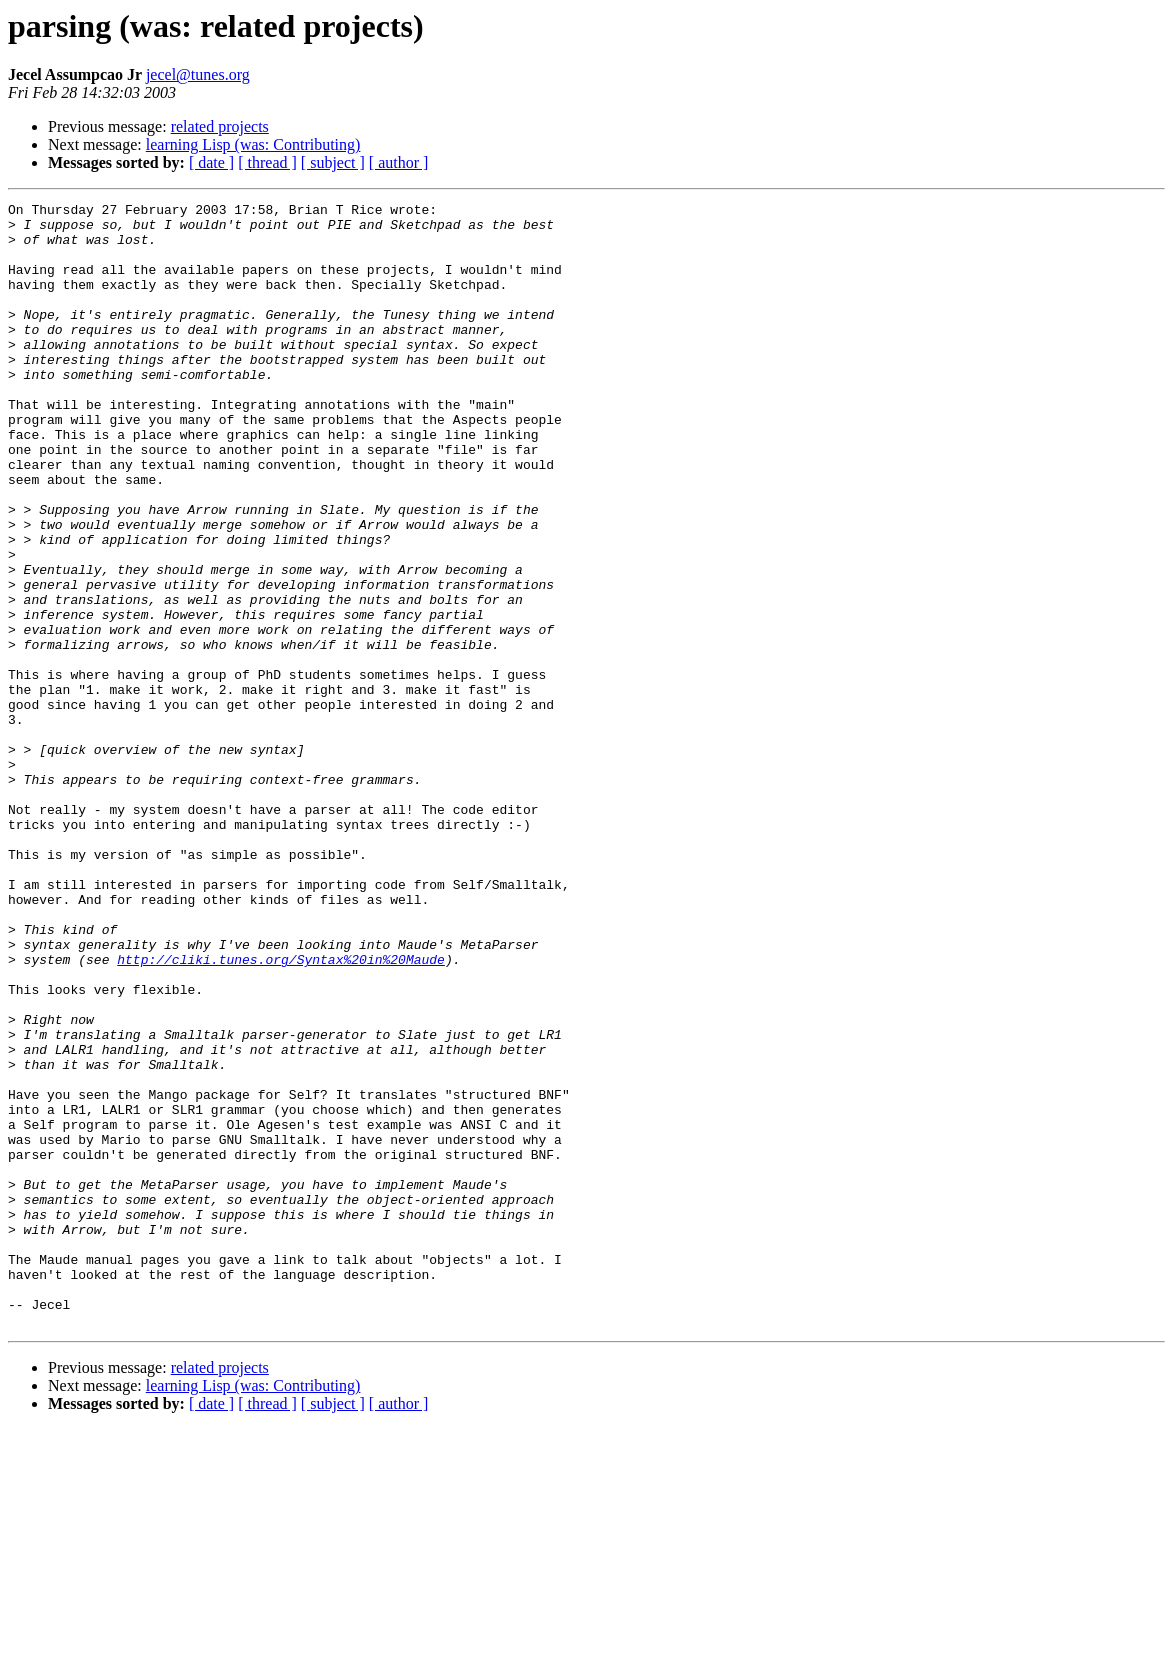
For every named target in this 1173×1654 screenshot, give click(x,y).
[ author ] (399, 162)
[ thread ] (267, 162)
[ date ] (211, 162)
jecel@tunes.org (198, 74)
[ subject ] (333, 162)
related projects (220, 126)
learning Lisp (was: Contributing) (253, 144)
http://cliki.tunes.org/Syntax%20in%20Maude (281, 1112)
